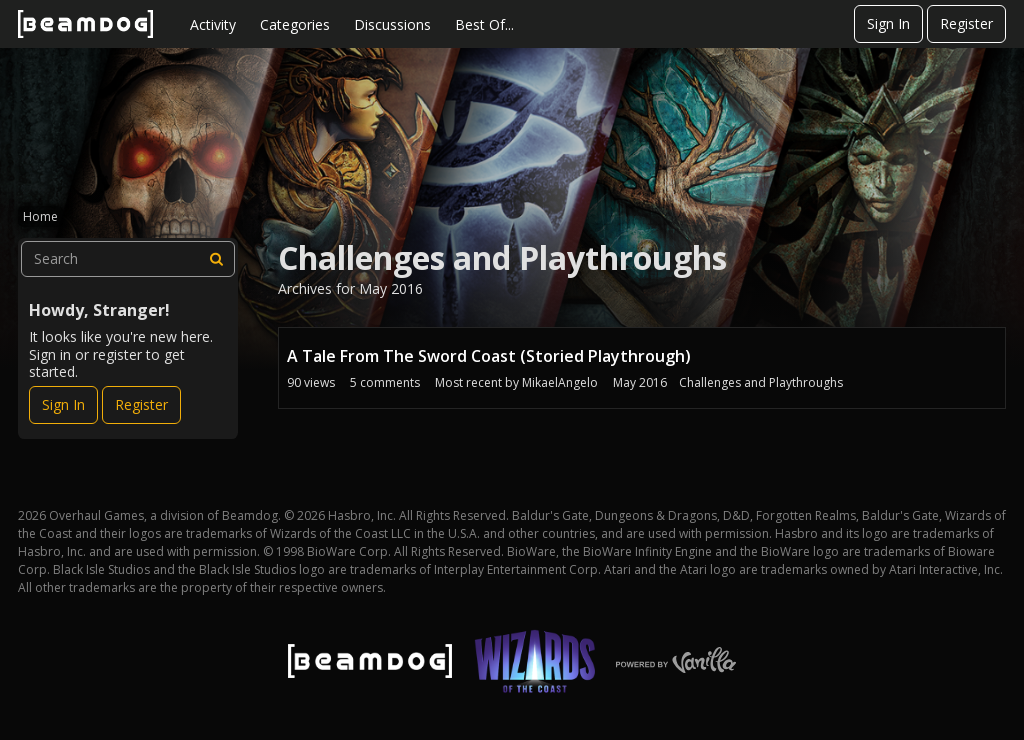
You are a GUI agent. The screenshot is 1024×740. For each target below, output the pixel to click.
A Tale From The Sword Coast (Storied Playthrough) (489, 356)
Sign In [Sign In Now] (63, 404)
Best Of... (484, 24)
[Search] (217, 259)
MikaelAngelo (560, 382)
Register (966, 23)
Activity (213, 24)
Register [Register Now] (141, 404)
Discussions (392, 24)
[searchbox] (128, 259)
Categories (295, 24)
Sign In (888, 23)
